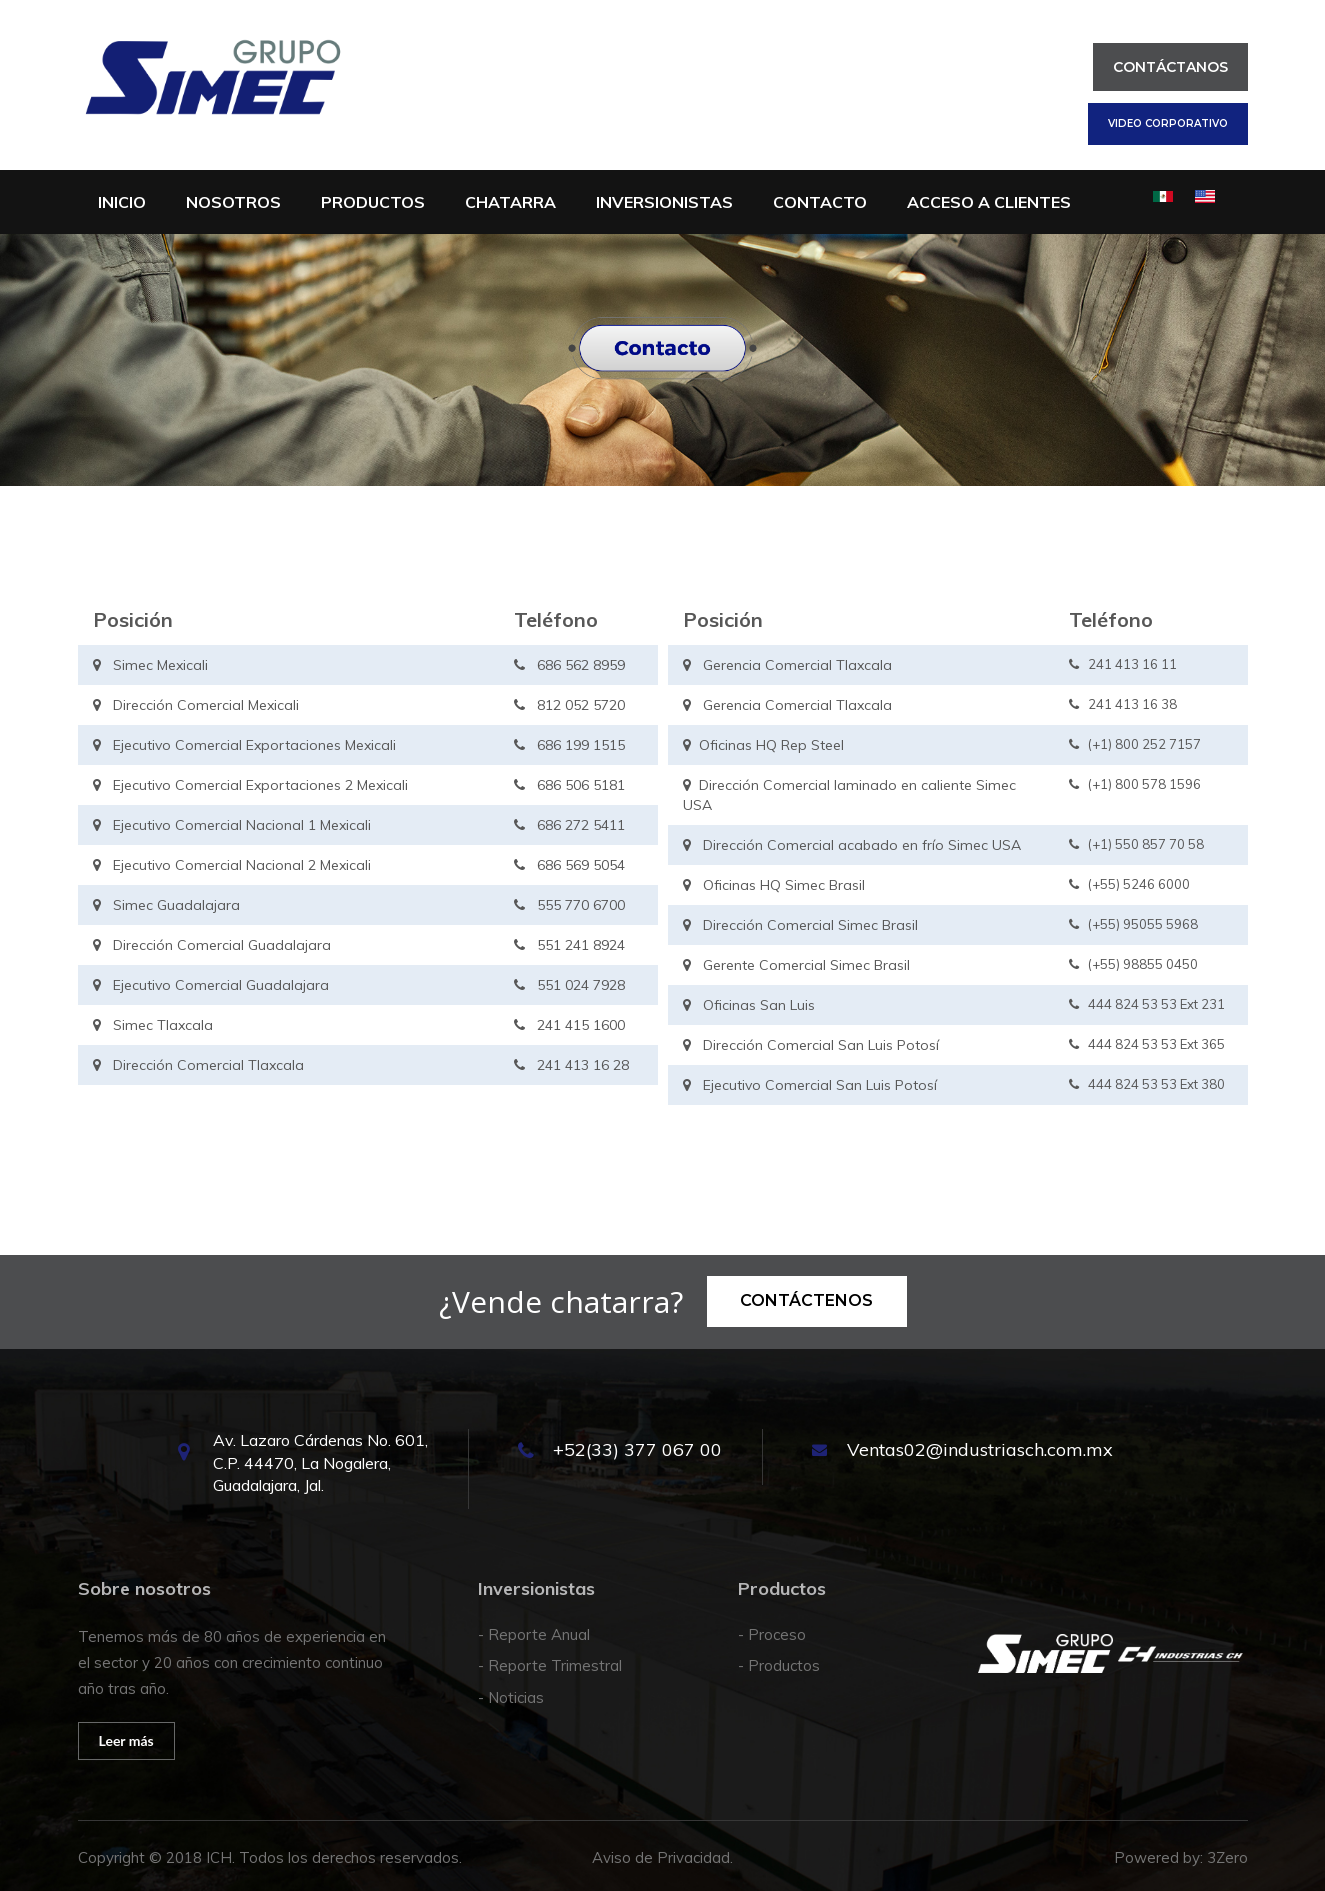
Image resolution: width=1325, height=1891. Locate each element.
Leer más (126, 1740)
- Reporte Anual (534, 1634)
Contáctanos (1170, 67)
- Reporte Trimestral (550, 1665)
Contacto (820, 202)
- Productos (779, 1665)
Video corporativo (1168, 123)
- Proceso (772, 1634)
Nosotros (233, 202)
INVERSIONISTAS (664, 202)
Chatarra (510, 202)
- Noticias (511, 1697)
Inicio (122, 202)
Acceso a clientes (989, 202)
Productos (373, 202)
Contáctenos (806, 1300)
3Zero (1227, 1857)
